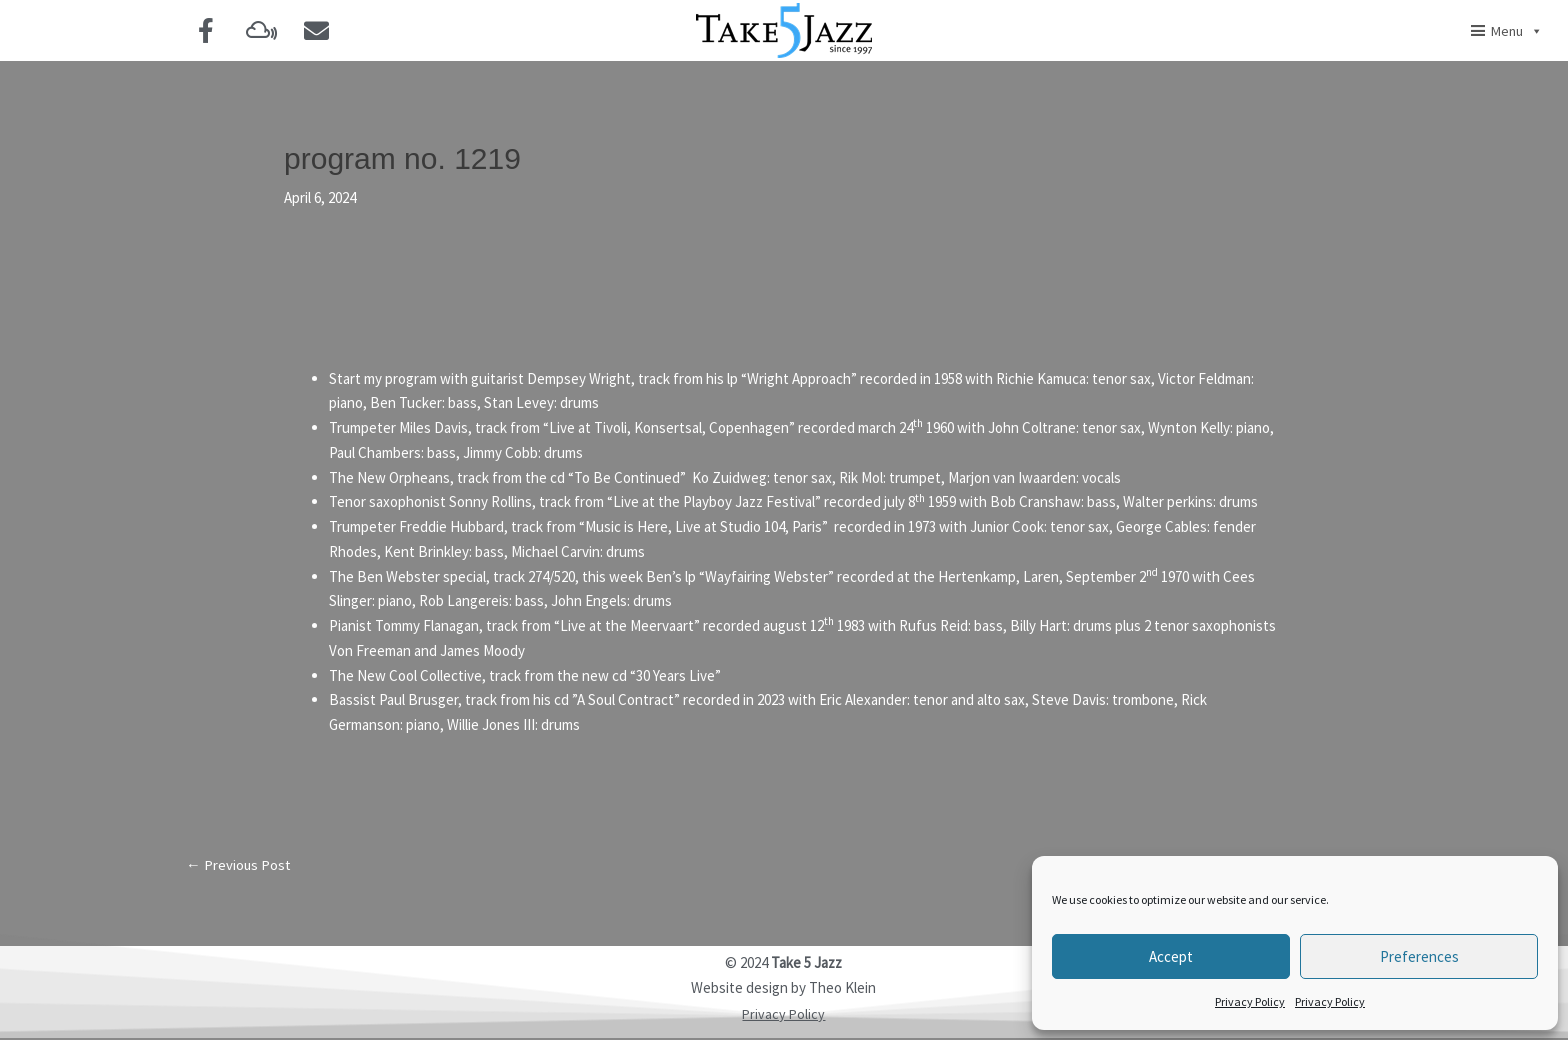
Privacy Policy (1250, 1001)
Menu (1517, 31)
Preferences (1419, 956)
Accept (1171, 956)
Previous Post (239, 865)
